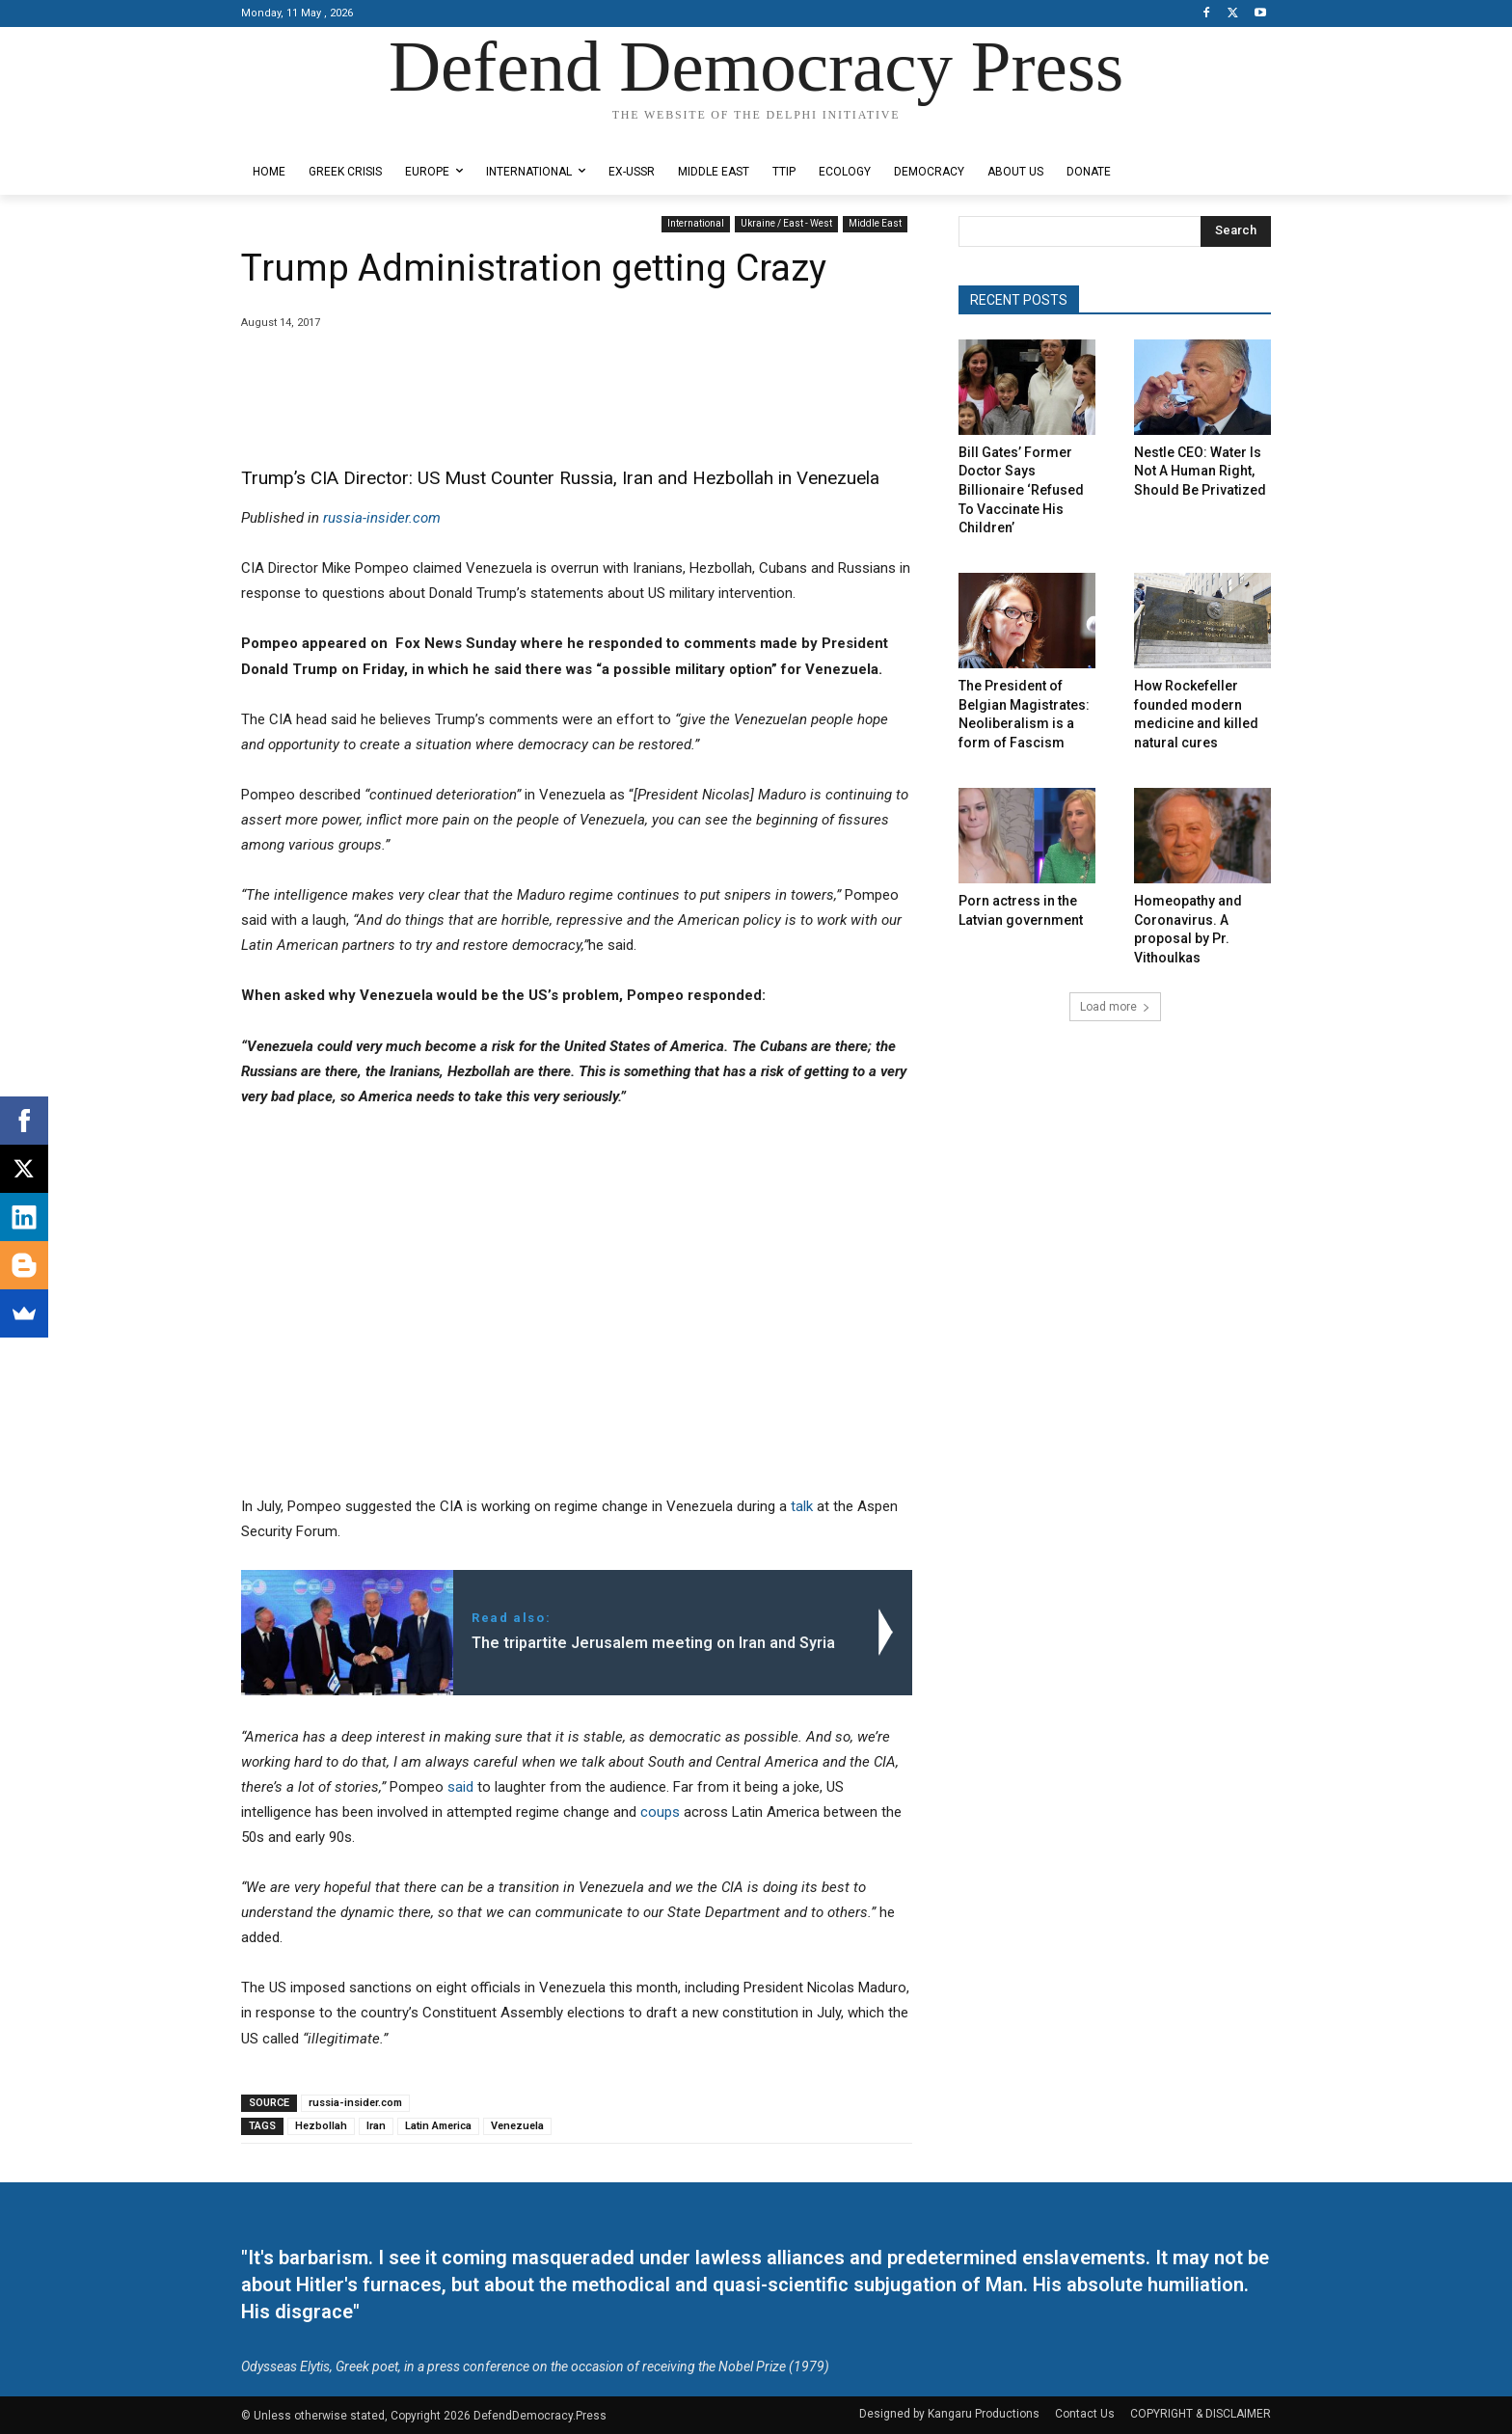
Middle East (875, 224)
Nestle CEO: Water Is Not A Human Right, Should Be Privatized (1200, 471)
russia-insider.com (382, 518)
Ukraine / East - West (786, 224)
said (460, 1787)
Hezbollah (321, 2126)
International (696, 224)
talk (802, 1506)
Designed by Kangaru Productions (316, 133)
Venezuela (517, 2126)
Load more (1115, 1007)
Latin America (438, 2126)
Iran (376, 2126)
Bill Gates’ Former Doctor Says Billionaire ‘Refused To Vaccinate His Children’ (1021, 490)
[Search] (1236, 231)
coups (660, 1812)
